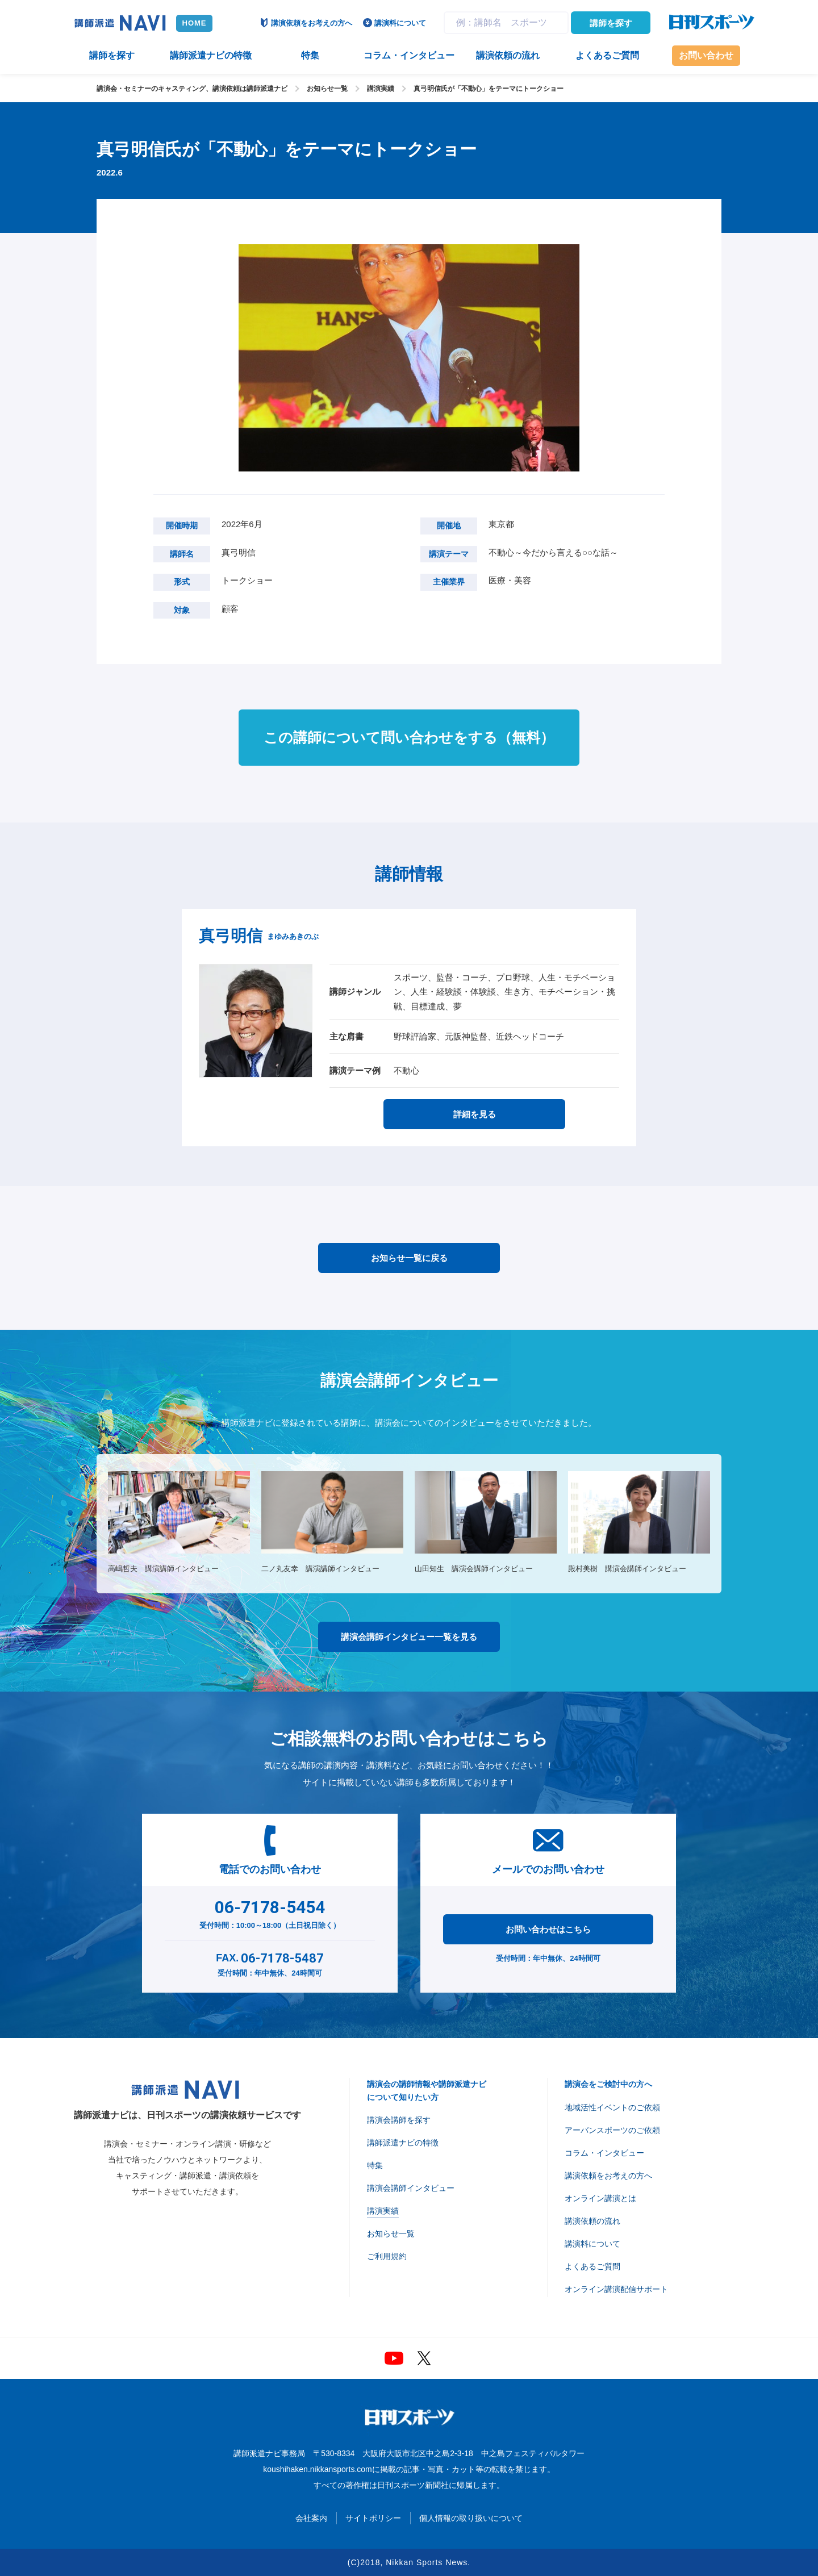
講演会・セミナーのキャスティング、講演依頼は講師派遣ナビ (192, 89)
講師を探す (611, 23)
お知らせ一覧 (327, 89)
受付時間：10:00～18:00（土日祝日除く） (270, 1912)
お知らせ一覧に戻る (409, 1258)
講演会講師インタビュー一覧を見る (409, 1637)
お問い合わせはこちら (548, 1929)
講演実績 (380, 89)
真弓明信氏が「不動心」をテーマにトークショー (489, 89)
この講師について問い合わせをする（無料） (409, 737)
